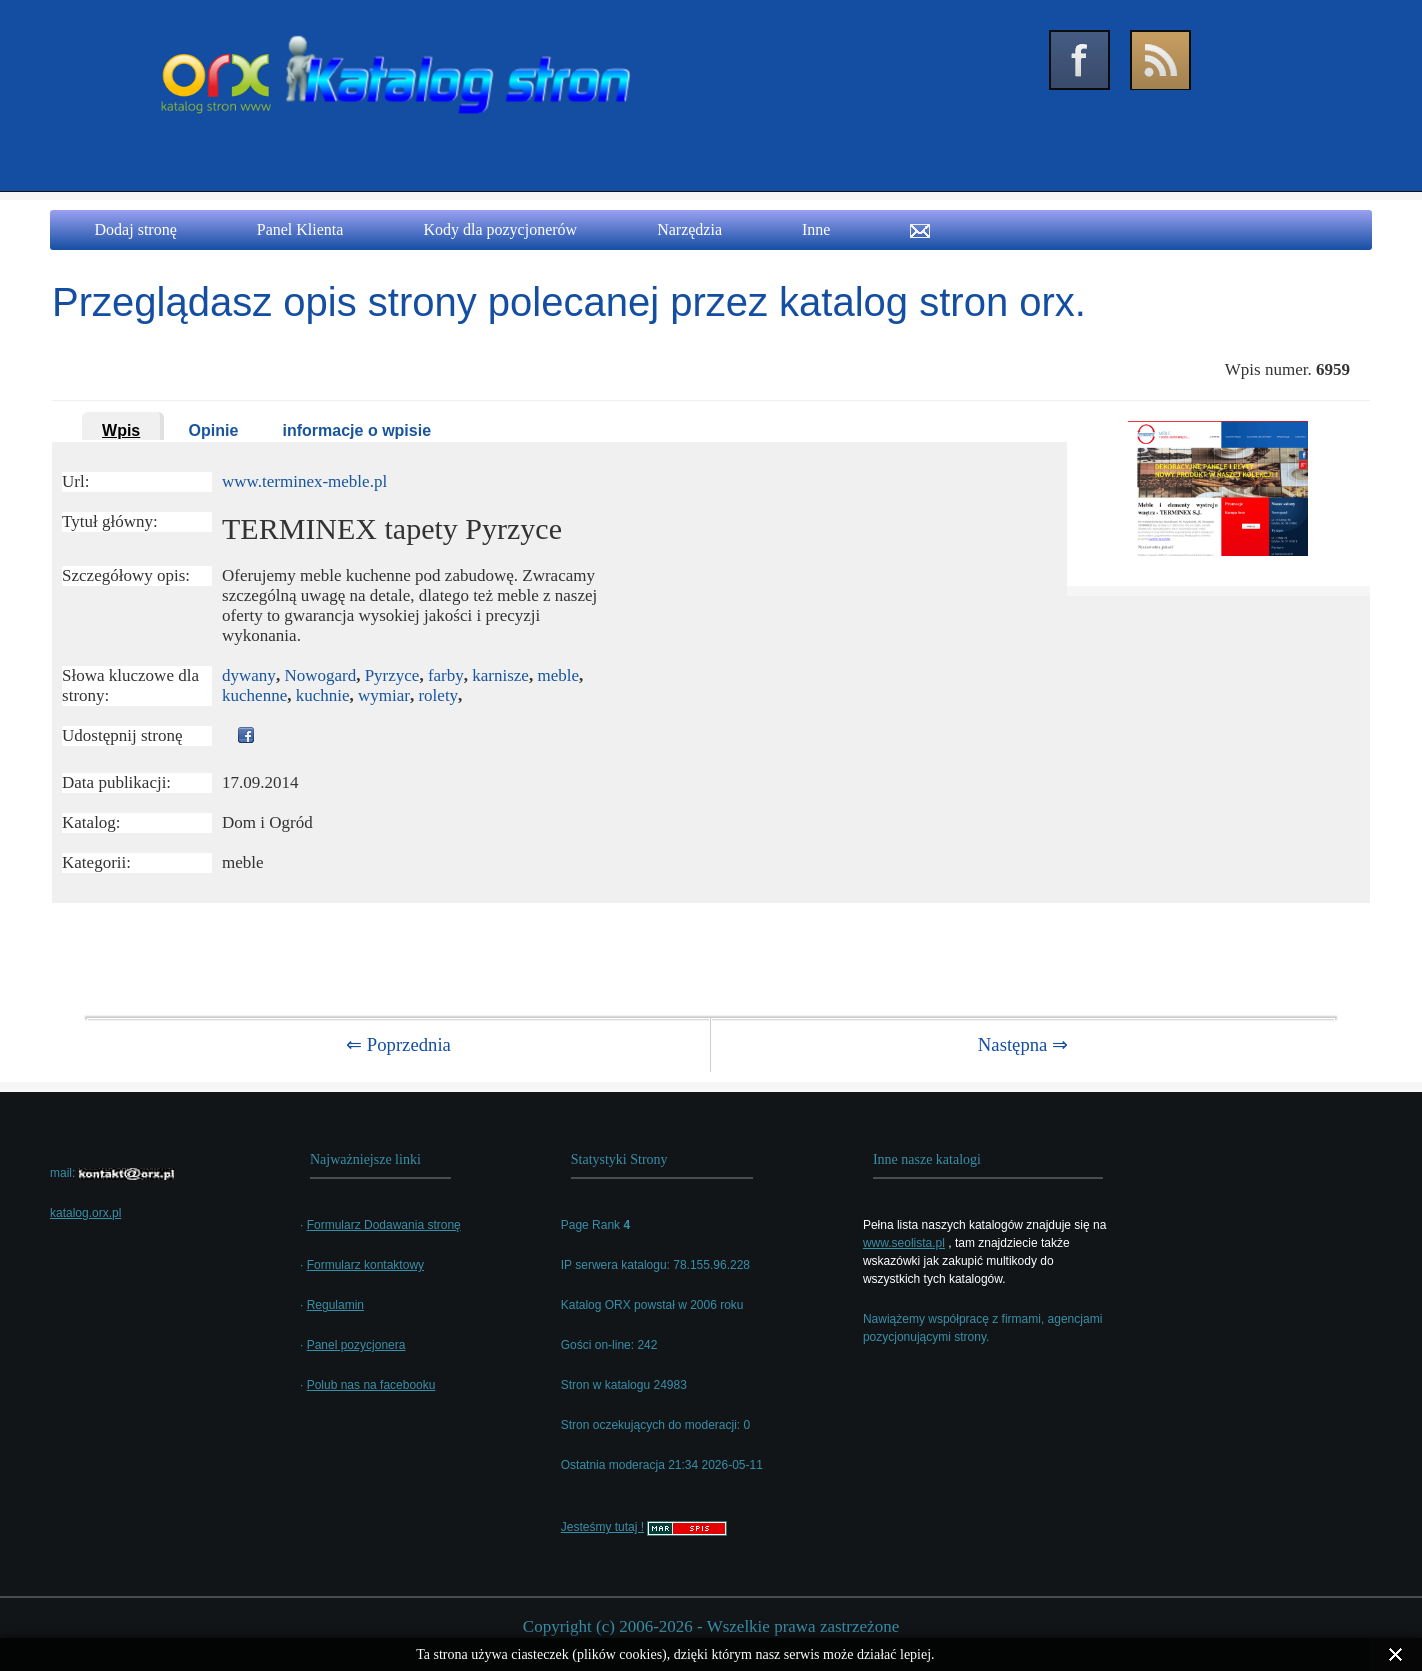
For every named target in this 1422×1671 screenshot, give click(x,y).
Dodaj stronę (136, 229)
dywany (249, 675)
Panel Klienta (300, 229)
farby (446, 675)
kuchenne (254, 695)
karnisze (500, 675)
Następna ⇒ (1023, 1044)
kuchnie (323, 695)
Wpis (121, 430)
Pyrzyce (392, 675)
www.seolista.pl (904, 1243)
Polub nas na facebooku (371, 1385)
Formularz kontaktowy (365, 1265)
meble (558, 675)
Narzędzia (689, 229)
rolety (438, 695)
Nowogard (320, 675)
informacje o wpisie (357, 430)
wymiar (384, 695)
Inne (816, 229)
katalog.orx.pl (85, 1213)
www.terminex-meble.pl (304, 481)
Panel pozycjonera (356, 1345)
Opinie (214, 430)
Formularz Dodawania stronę (384, 1225)
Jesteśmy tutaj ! (602, 1527)
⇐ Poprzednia (398, 1044)
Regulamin (335, 1305)
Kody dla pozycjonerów (500, 229)
